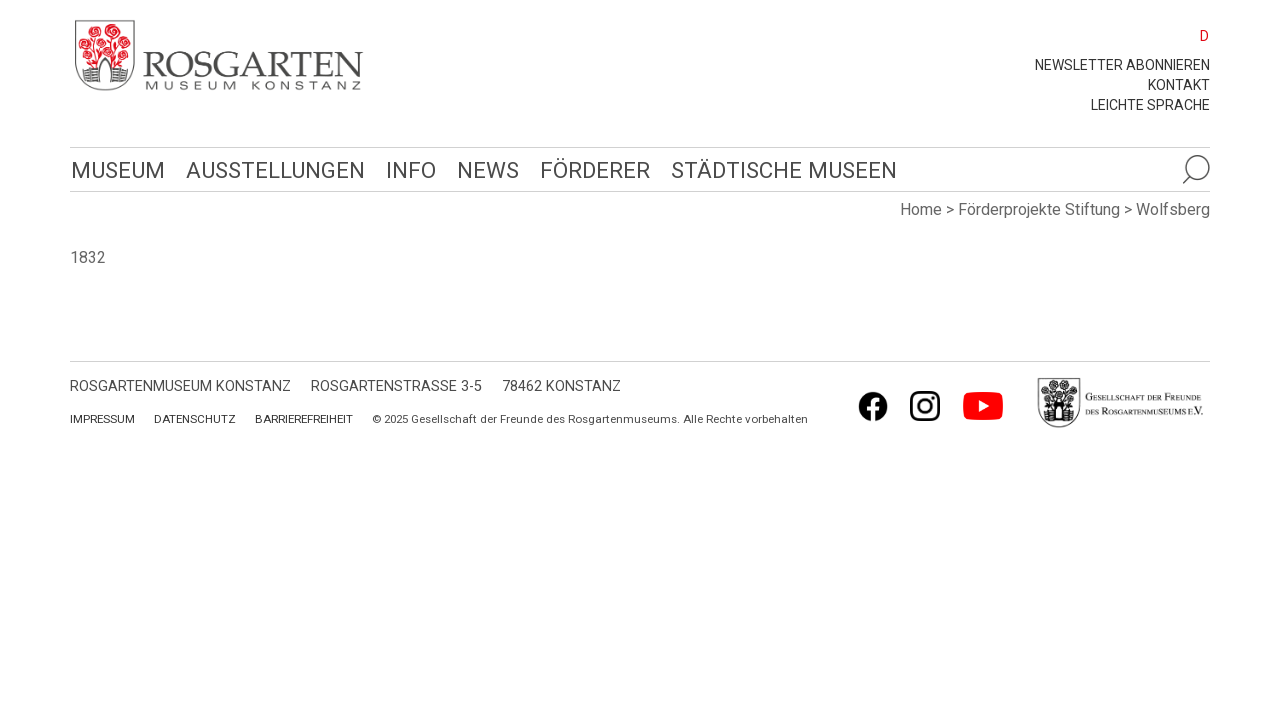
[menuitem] (1195, 35)
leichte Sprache (1150, 105)
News (483, 169)
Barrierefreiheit (304, 419)
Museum (117, 169)
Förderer (589, 169)
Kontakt (1179, 85)
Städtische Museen (777, 169)
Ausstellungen (272, 169)
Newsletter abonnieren (1122, 65)
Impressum (102, 419)
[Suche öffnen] (1196, 169)
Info (406, 169)
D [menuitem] (1204, 36)
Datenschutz (195, 419)
